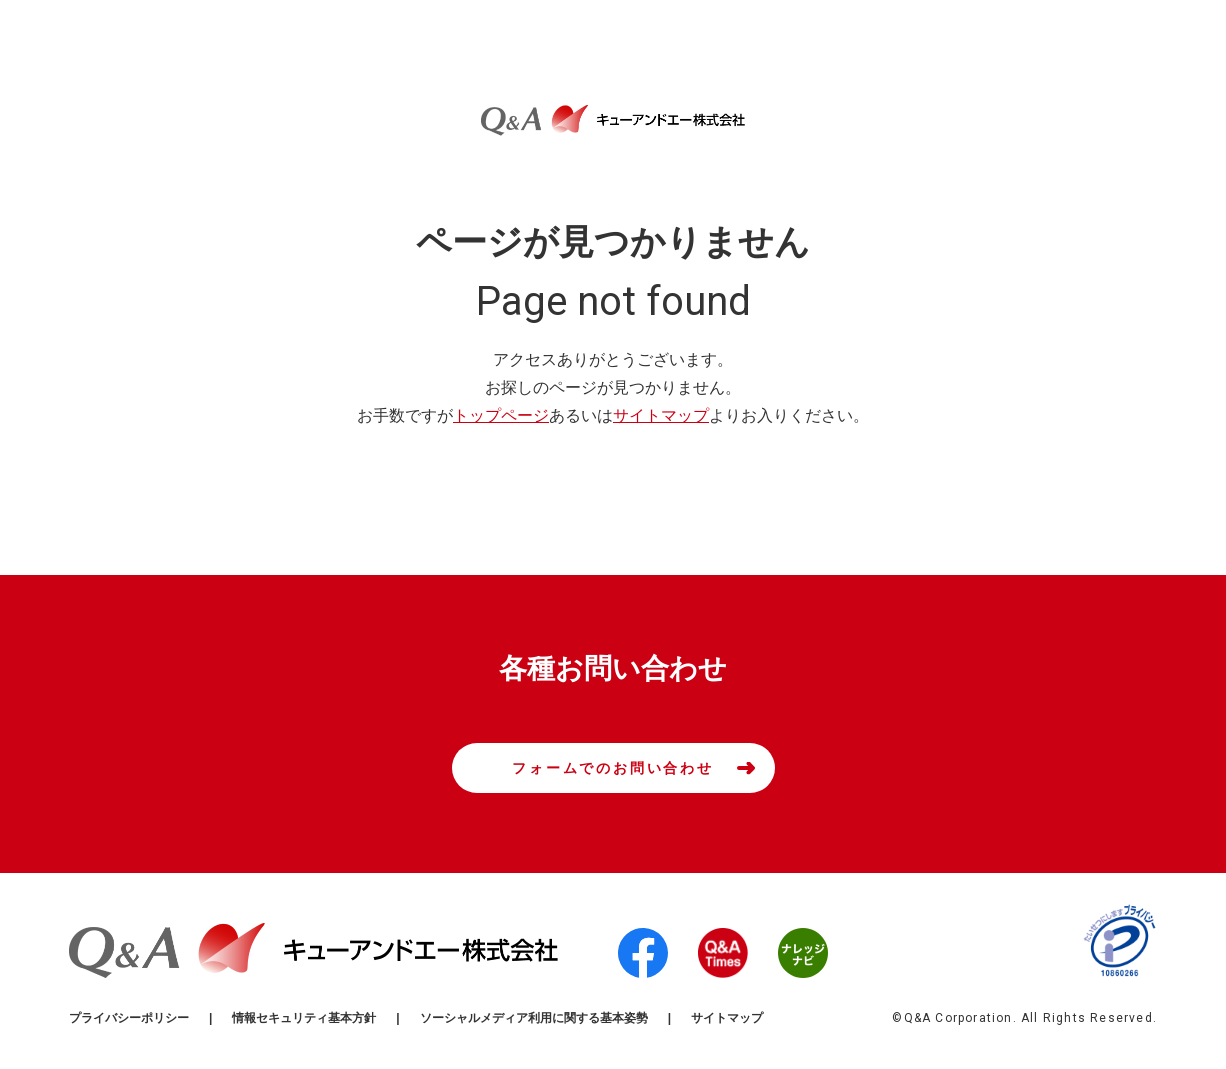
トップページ (501, 415)
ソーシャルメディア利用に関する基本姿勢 (534, 1018)
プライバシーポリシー (129, 1018)
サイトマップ (661, 415)
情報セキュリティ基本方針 (304, 1018)
